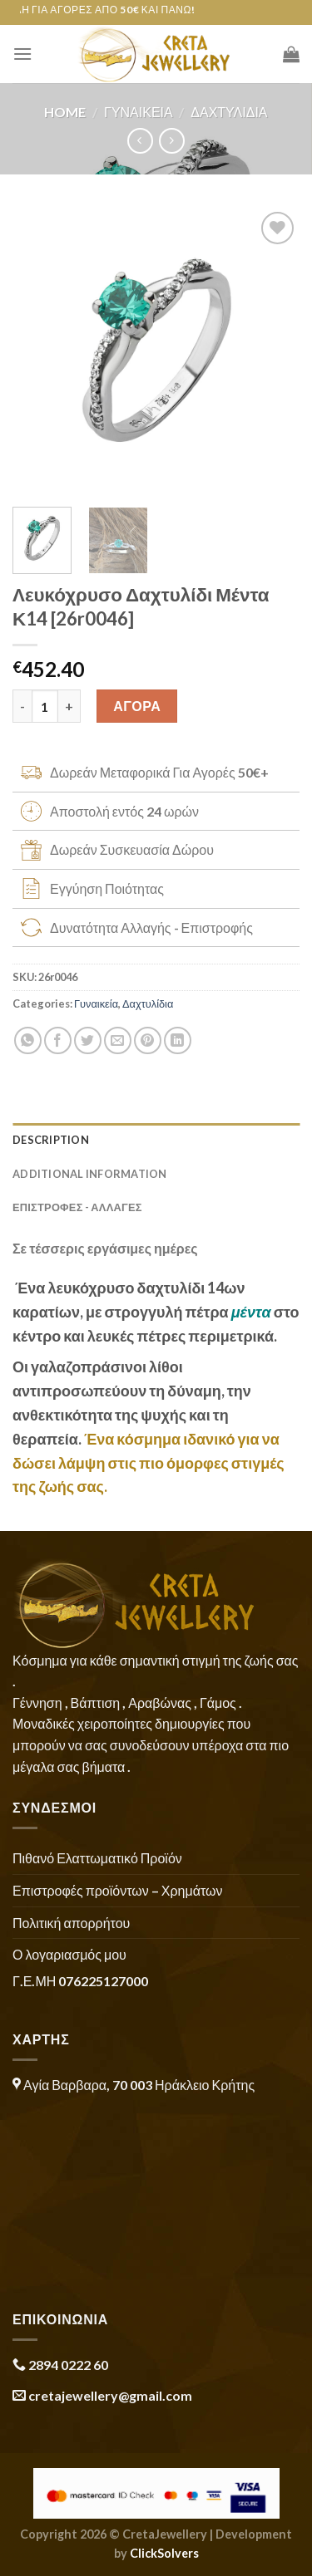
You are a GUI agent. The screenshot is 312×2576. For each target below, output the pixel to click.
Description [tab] (50, 1139)
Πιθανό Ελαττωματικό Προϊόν (97, 1858)
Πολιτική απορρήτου (71, 1923)
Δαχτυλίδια (229, 112)
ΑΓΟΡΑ (137, 706)
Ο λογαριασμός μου (69, 1954)
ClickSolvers (164, 2553)
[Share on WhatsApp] (28, 1040)
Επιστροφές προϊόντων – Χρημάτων (117, 1890)
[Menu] (22, 53)
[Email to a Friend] (117, 1040)
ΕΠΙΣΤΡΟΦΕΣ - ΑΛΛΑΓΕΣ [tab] (77, 1207)
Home (65, 112)
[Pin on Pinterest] (147, 1040)
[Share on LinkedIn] (177, 1040)
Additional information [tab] (89, 1173)
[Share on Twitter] (88, 1040)
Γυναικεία (138, 112)
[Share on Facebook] (58, 1040)
